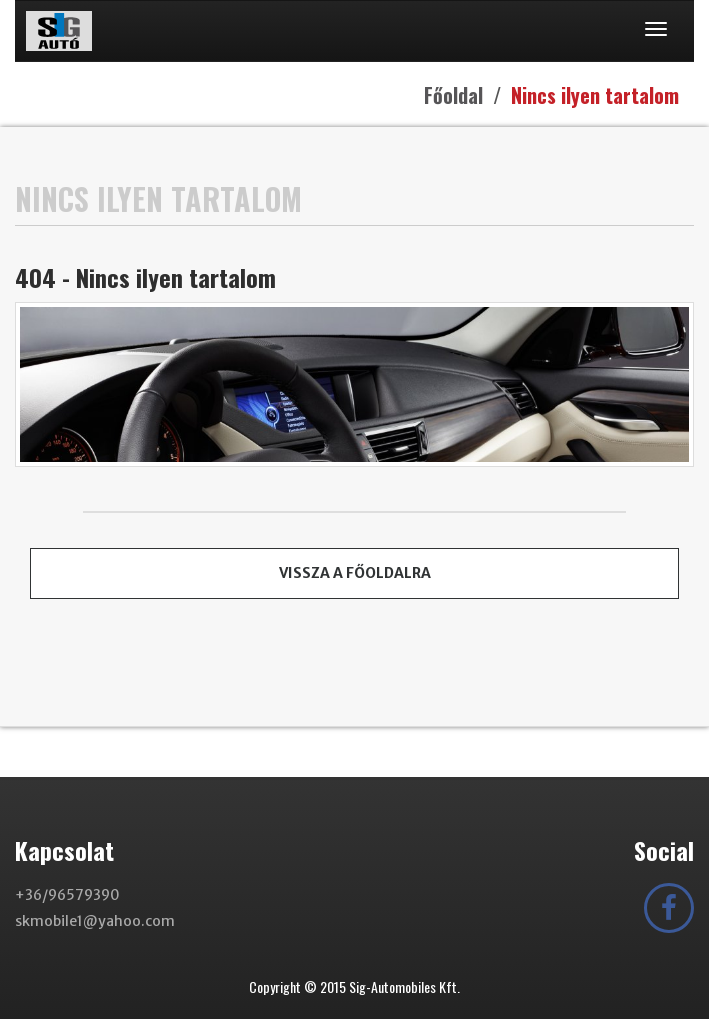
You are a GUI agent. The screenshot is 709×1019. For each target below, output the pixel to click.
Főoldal (453, 95)
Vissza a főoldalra (355, 573)
